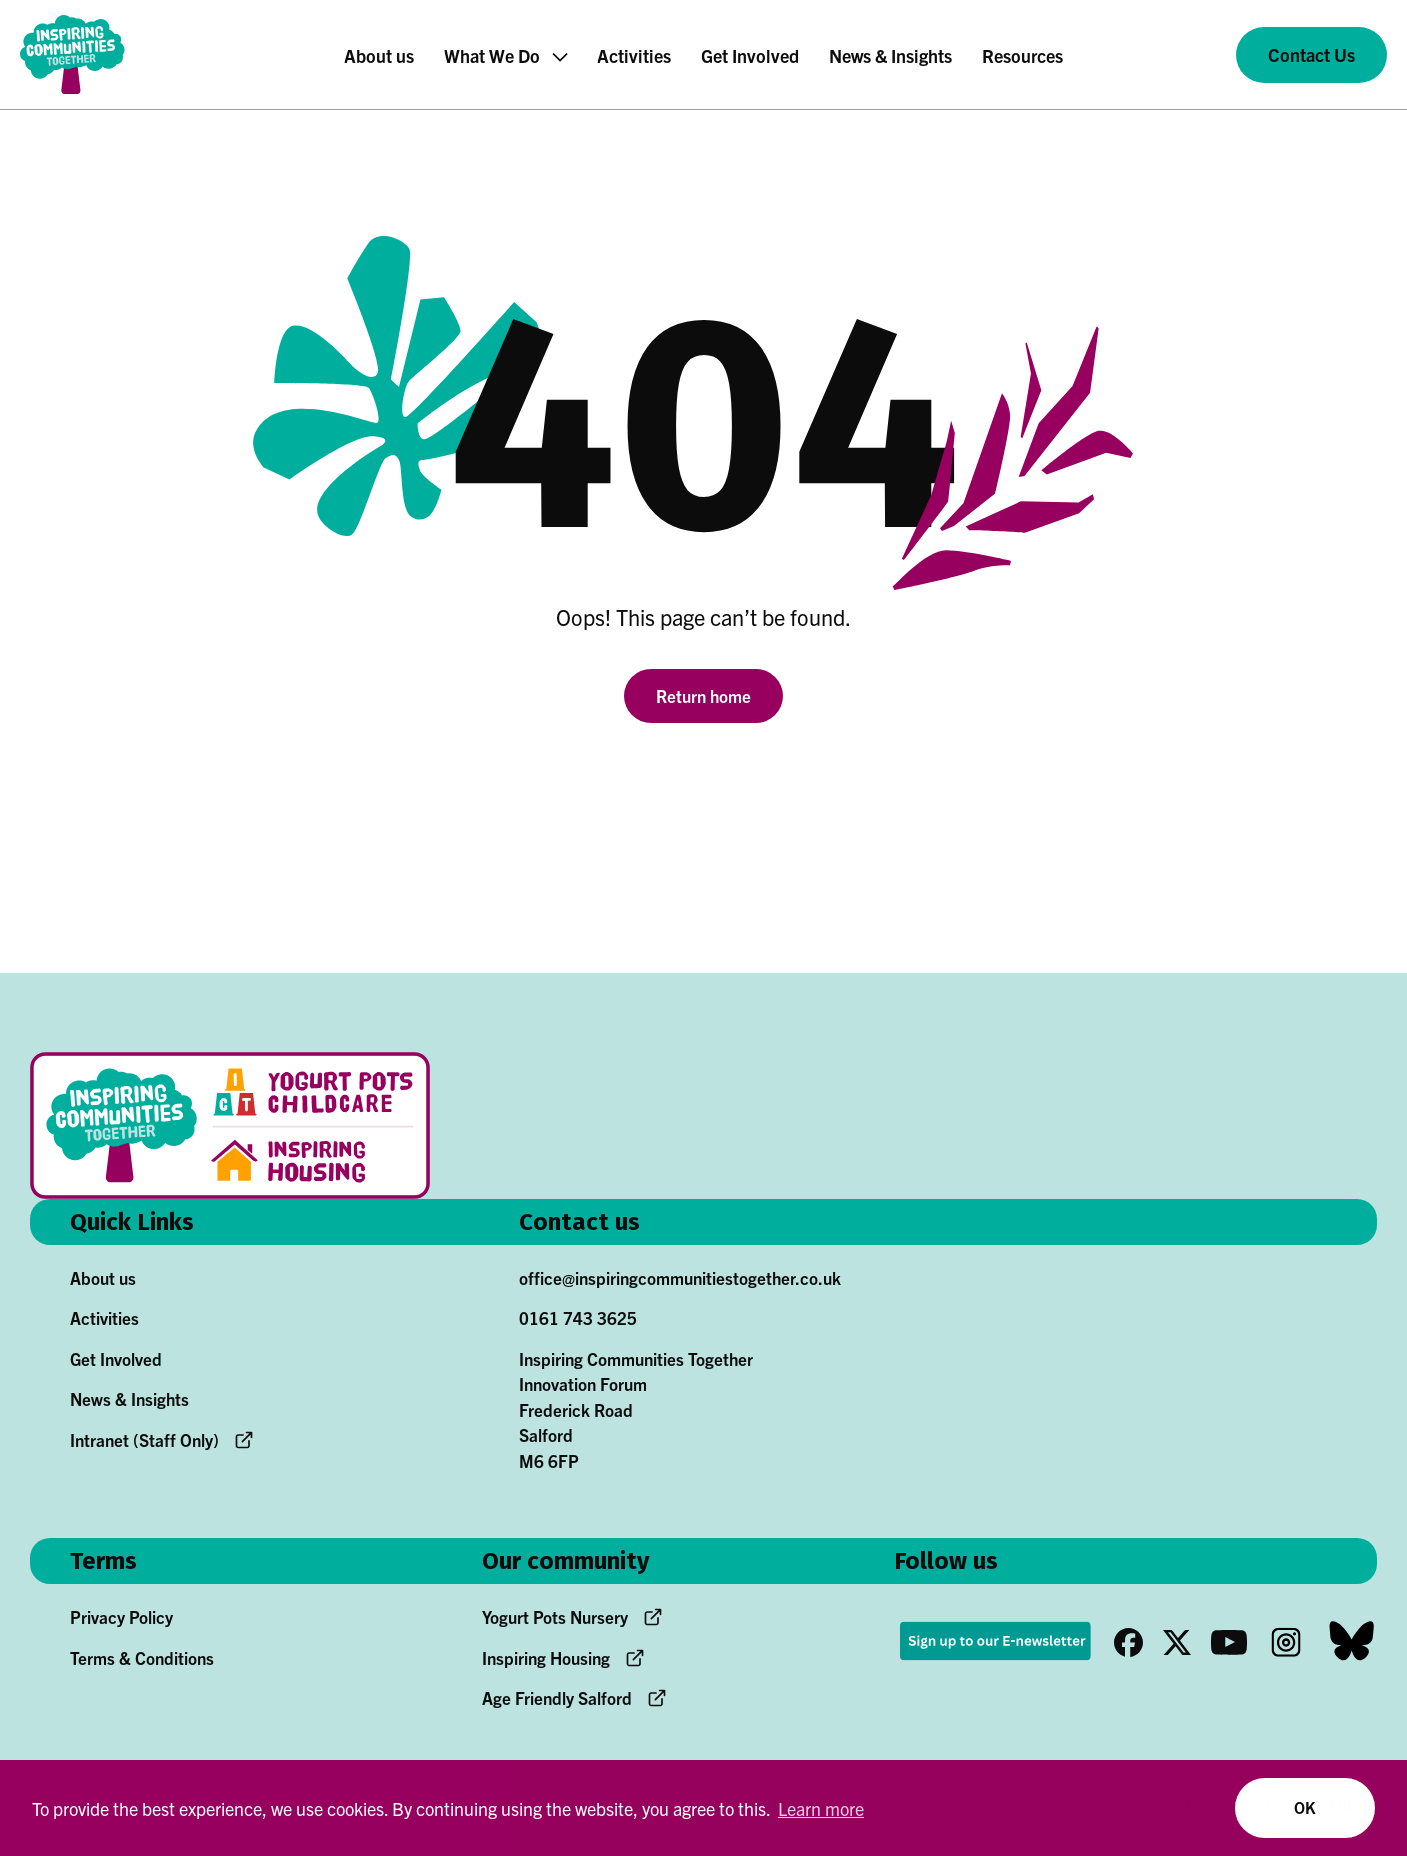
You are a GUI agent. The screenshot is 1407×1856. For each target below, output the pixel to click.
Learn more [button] (821, 1808)
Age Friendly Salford (557, 1697)
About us (103, 1277)
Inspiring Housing (546, 1657)
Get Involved (116, 1358)
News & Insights (129, 1398)
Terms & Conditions (142, 1657)
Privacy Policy (121, 1616)
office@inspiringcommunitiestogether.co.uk (680, 1277)
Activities (104, 1317)
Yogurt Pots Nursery (555, 1616)
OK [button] (1304, 1807)
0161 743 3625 (578, 1317)
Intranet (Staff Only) (144, 1439)
